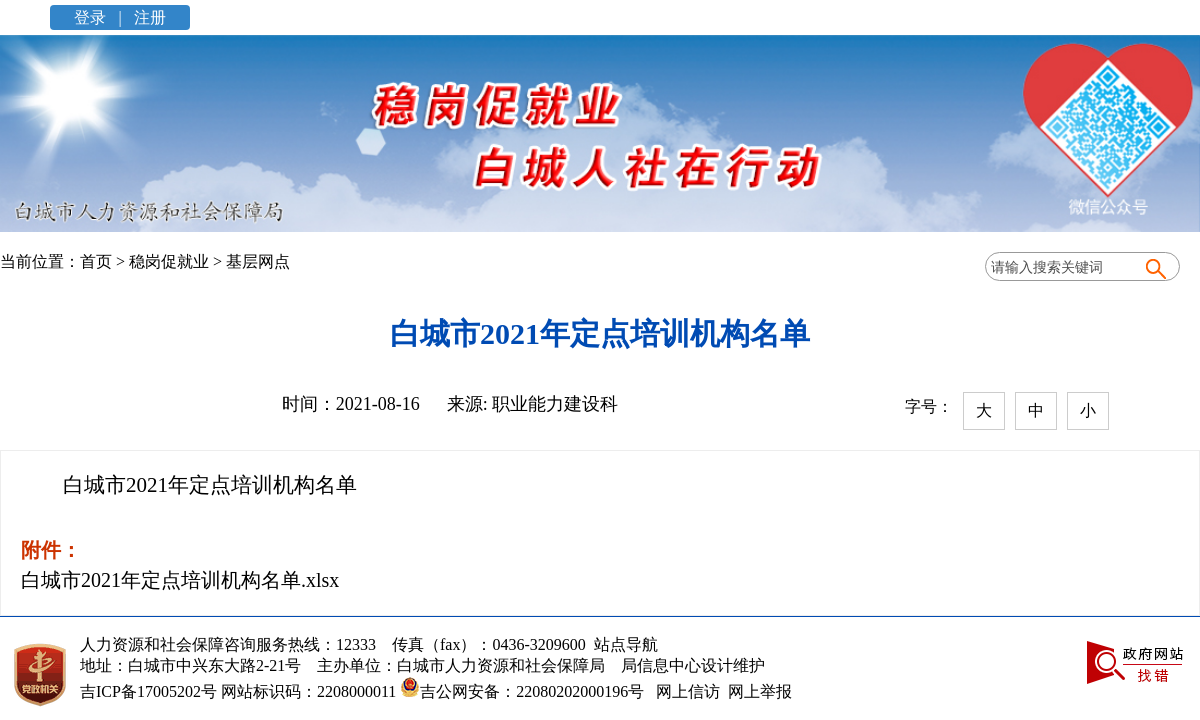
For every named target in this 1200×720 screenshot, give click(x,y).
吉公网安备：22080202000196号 (520, 691)
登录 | (99, 17)
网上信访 (688, 691)
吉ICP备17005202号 (148, 691)
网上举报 (760, 691)
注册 (148, 17)
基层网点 (258, 261)
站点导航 (622, 644)
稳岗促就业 (169, 261)
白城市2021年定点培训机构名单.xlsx (180, 580)
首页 (96, 261)
